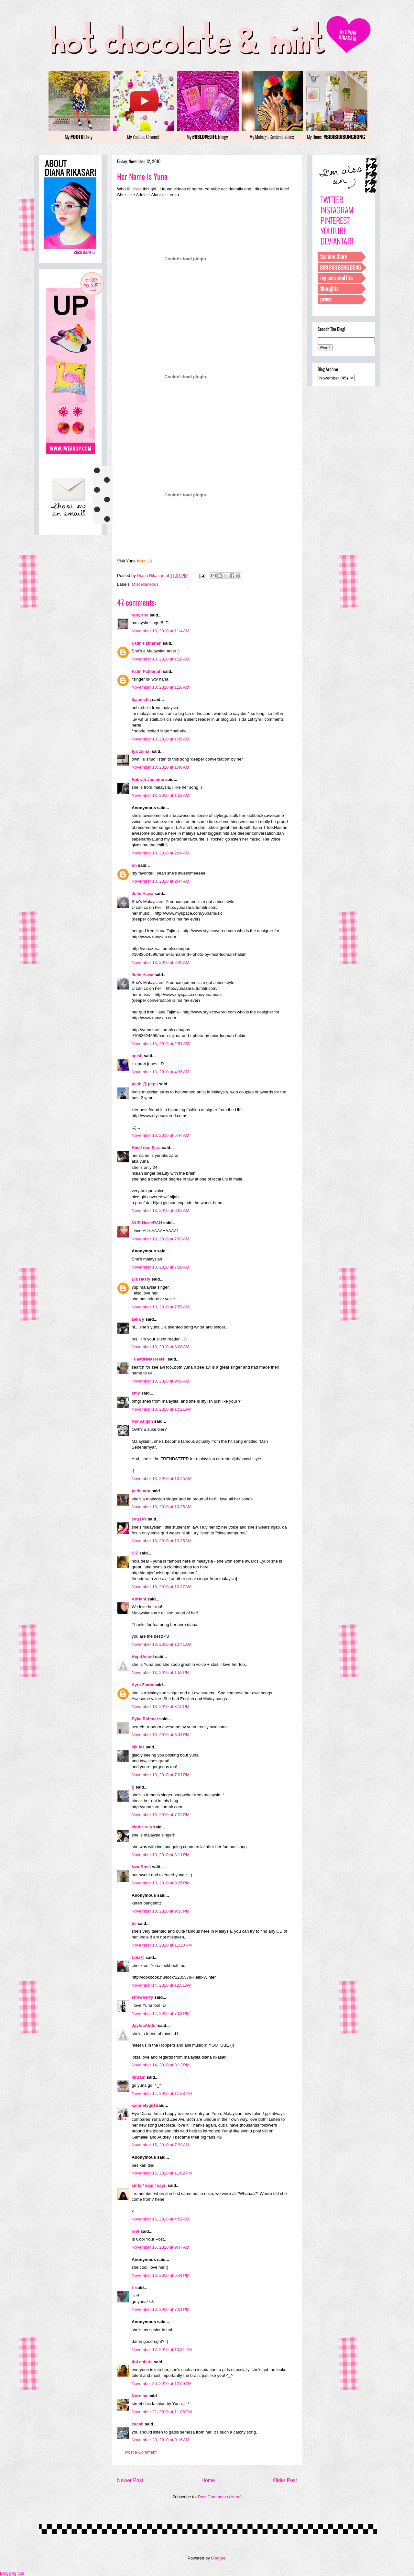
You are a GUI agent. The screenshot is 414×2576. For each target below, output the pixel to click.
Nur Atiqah (142, 1421)
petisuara (141, 1490)
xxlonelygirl (143, 2105)
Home (208, 2480)
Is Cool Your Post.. (149, 2239)
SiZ (135, 1553)
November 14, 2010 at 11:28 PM (162, 2093)
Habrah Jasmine (148, 779)
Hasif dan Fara (146, 1147)
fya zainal (141, 751)
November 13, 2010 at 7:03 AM (160, 1239)
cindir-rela (142, 1827)
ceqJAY (139, 1519)
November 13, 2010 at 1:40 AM (160, 767)
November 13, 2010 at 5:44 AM (160, 1135)
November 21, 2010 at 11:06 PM (162, 2411)
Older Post (285, 2480)
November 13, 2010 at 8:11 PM (161, 1854)
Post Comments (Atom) (220, 2496)
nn (134, 865)
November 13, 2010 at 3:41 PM (161, 1734)
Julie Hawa (142, 893)
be (134, 1923)
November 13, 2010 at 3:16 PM (161, 1706)
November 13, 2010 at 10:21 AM (161, 1409)
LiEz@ (138, 1957)
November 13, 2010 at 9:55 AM (160, 1381)
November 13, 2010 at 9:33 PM (161, 1911)
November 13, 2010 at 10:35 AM (161, 1506)
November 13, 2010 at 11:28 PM (162, 1945)
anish (137, 1055)
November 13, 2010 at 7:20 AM (160, 1267)
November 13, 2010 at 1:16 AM (160, 659)
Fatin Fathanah (146, 643)
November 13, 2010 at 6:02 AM (160, 1210)
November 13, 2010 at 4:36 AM (160, 1071)
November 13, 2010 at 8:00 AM (160, 1346)
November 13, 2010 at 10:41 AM (161, 1644)
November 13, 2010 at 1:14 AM (160, 630)
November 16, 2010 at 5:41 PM (161, 2275)
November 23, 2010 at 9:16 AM (160, 2439)
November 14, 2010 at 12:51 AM (161, 1985)
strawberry (142, 1997)
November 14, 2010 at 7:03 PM (161, 2013)
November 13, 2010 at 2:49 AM (160, 962)
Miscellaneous (145, 584)
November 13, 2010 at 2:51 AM (160, 1043)
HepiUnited (143, 1656)
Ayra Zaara (142, 1684)
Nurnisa (139, 2395)
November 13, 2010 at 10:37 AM (161, 1586)
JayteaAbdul (144, 2025)
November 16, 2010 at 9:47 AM (160, 2247)
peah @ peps (145, 1083)
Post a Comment (141, 2452)
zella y (138, 1319)
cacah (138, 2424)
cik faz (138, 1747)
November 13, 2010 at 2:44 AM (160, 881)
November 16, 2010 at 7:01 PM (161, 2309)
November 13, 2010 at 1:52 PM (161, 1672)
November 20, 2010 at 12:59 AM (161, 2383)
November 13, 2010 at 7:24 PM (161, 1814)
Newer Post (130, 2480)
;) (133, 1787)
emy (136, 1393)
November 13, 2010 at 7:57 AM (160, 1307)
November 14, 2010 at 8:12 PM (161, 2064)
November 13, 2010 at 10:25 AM (161, 1478)
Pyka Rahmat (145, 1718)
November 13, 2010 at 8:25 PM (161, 1883)
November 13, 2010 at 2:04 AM (160, 853)
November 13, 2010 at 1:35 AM (160, 739)
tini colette (142, 2361)
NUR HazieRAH (147, 1222)
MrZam (139, 2077)
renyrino (140, 615)
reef (135, 2231)
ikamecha (141, 699)
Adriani (139, 1599)
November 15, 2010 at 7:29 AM (160, 2144)
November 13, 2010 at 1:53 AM (160, 795)
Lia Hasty (141, 1279)
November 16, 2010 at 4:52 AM (160, 2219)
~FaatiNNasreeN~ (149, 1359)
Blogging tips (12, 2573)
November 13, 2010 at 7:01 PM (161, 1774)
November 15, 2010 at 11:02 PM (162, 2173)
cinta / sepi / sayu (149, 2185)
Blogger (218, 2558)
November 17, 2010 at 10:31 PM (162, 2349)
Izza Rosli (141, 1866)
